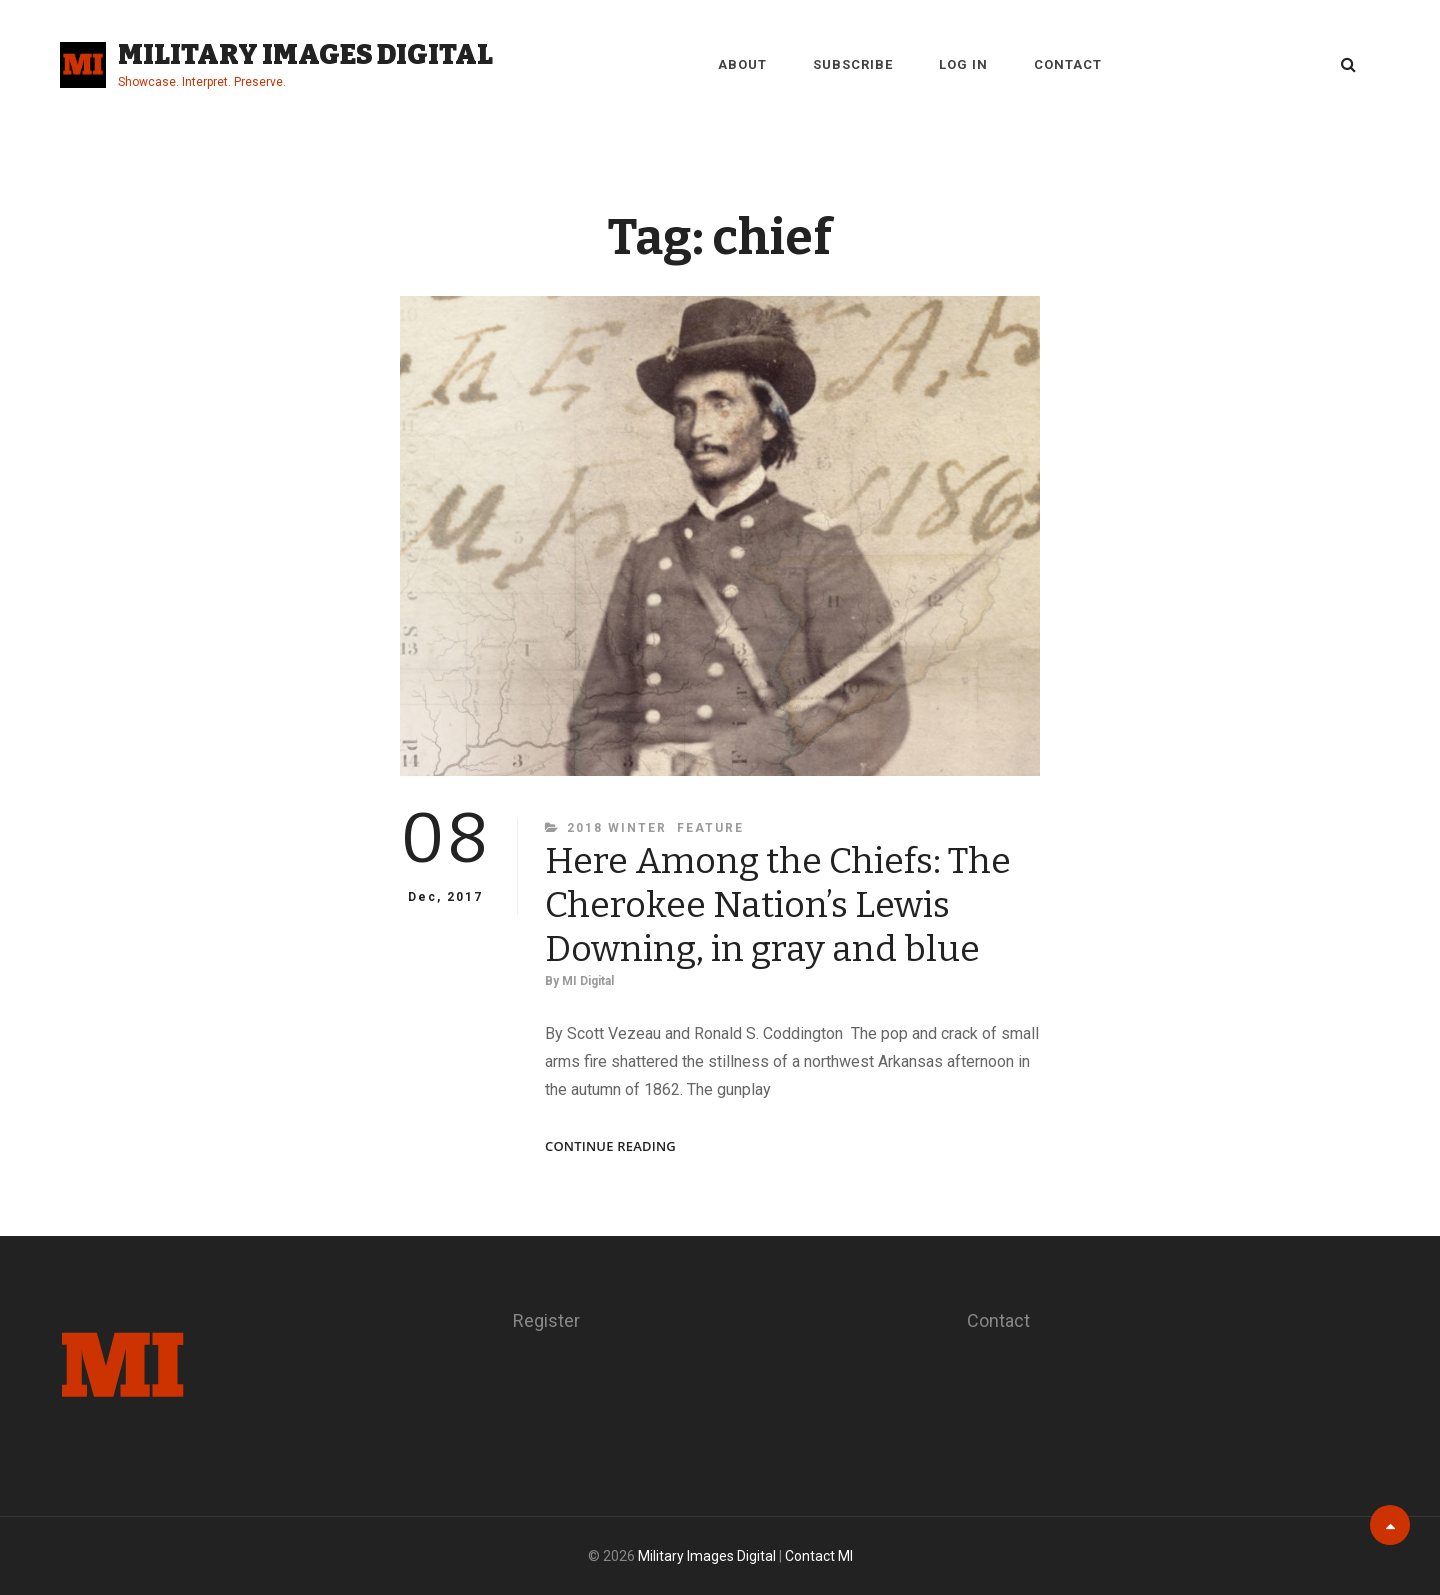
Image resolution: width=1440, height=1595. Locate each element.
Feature (710, 828)
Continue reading (610, 1146)
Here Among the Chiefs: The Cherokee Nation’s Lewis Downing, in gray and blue (778, 905)
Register (546, 1320)
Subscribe (853, 64)
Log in (963, 64)
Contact (1068, 64)
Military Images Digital (305, 54)
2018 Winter (617, 828)
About (742, 64)
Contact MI (819, 1556)
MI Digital (588, 981)
